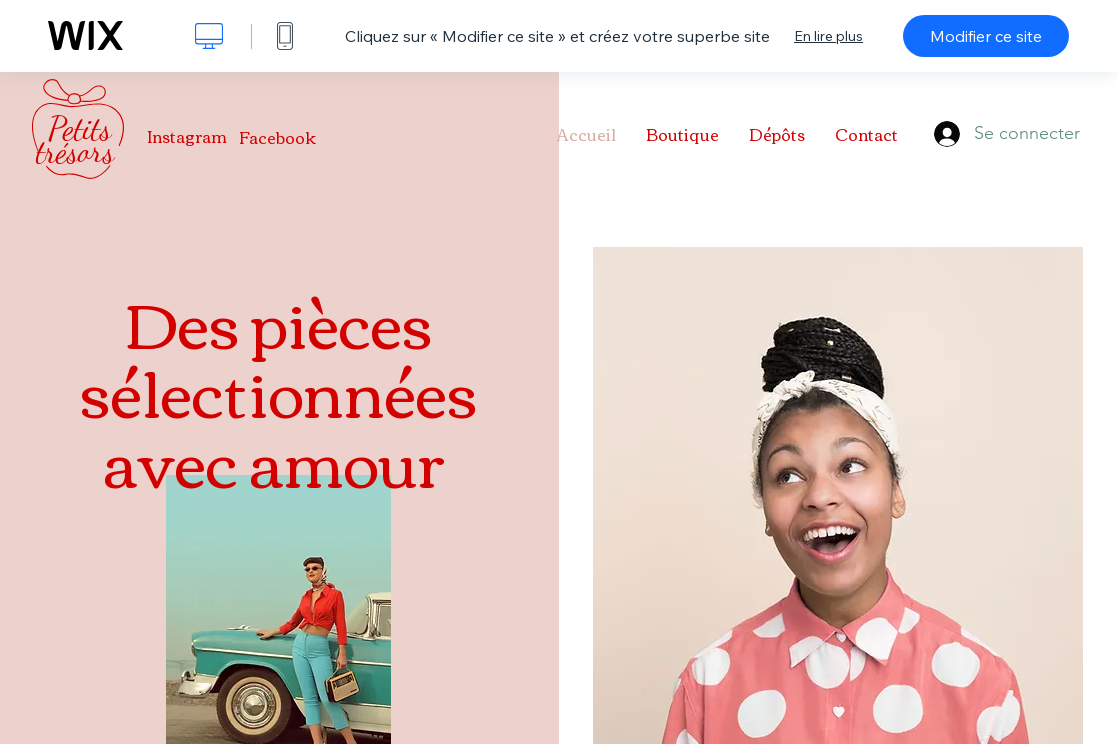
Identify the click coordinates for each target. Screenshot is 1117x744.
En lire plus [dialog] (828, 36)
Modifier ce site (986, 36)
